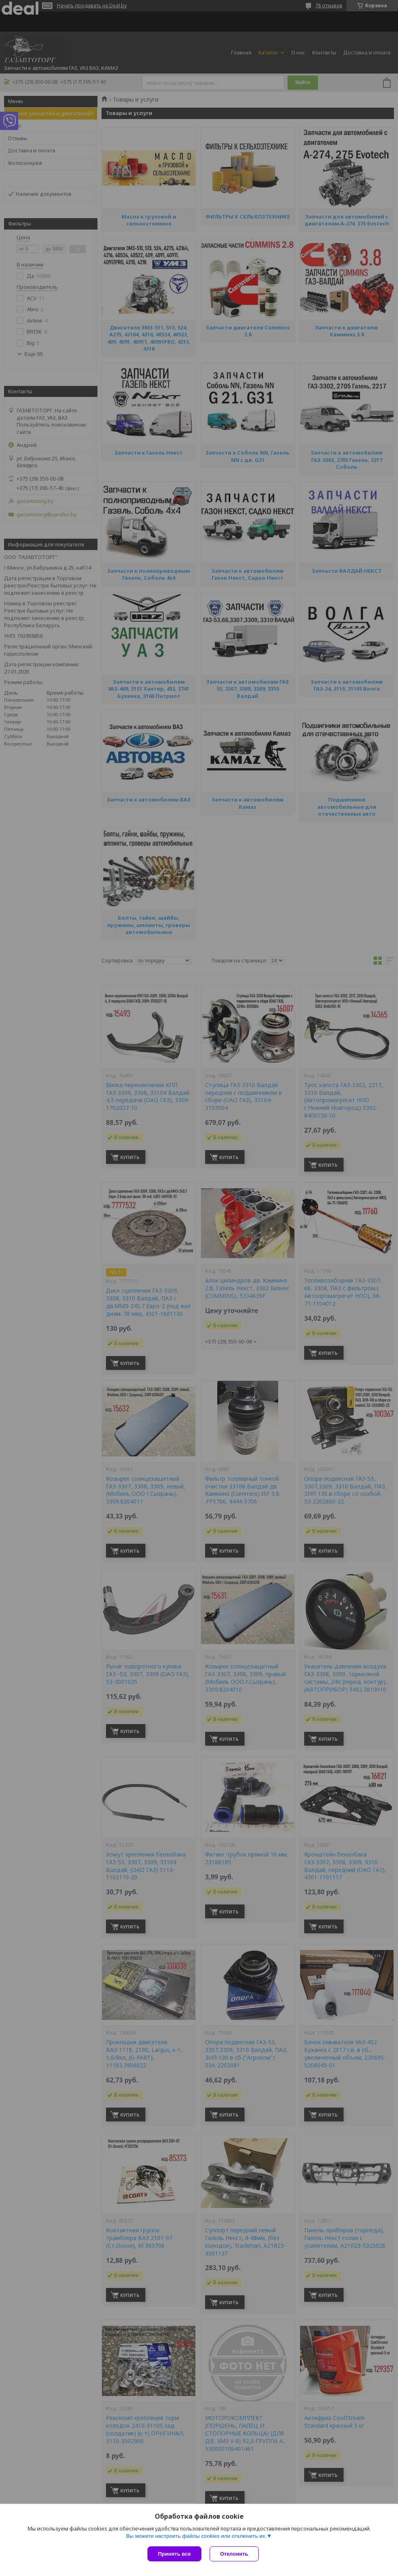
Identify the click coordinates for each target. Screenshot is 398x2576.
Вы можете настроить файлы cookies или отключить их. (196, 2536)
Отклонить (234, 2554)
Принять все (174, 2554)
